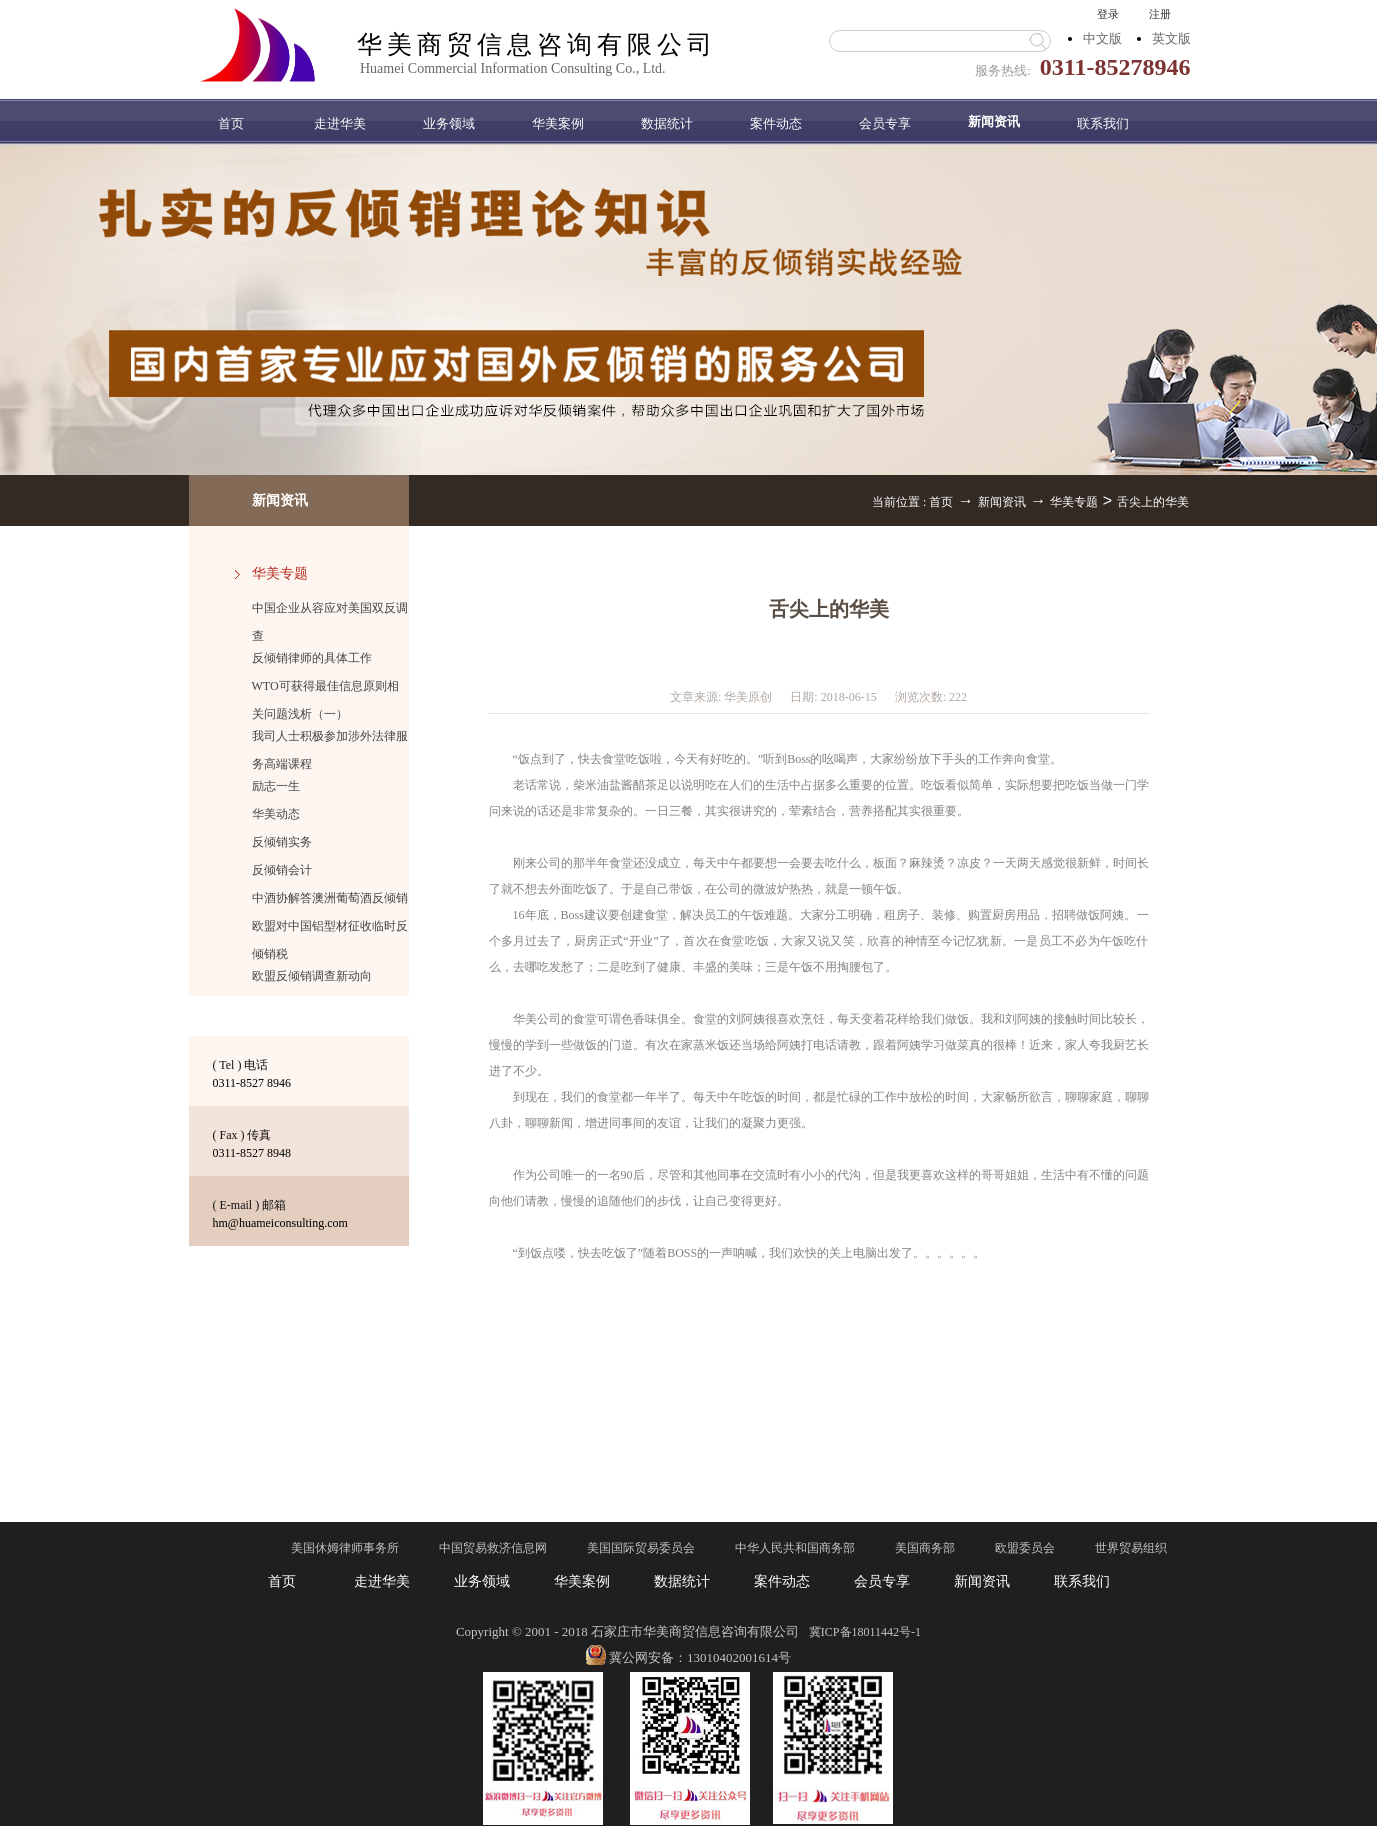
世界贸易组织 (1131, 1548)
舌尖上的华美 (1153, 502)
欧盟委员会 (1025, 1548)
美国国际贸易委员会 (641, 1548)
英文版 (1171, 38)
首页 (231, 123)
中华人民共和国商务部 (795, 1548)
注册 (1160, 14)
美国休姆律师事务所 (345, 1548)
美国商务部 (925, 1548)
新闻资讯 (1002, 502)
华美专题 (1074, 502)
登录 (1108, 14)
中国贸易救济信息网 (493, 1548)
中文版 (1102, 38)
